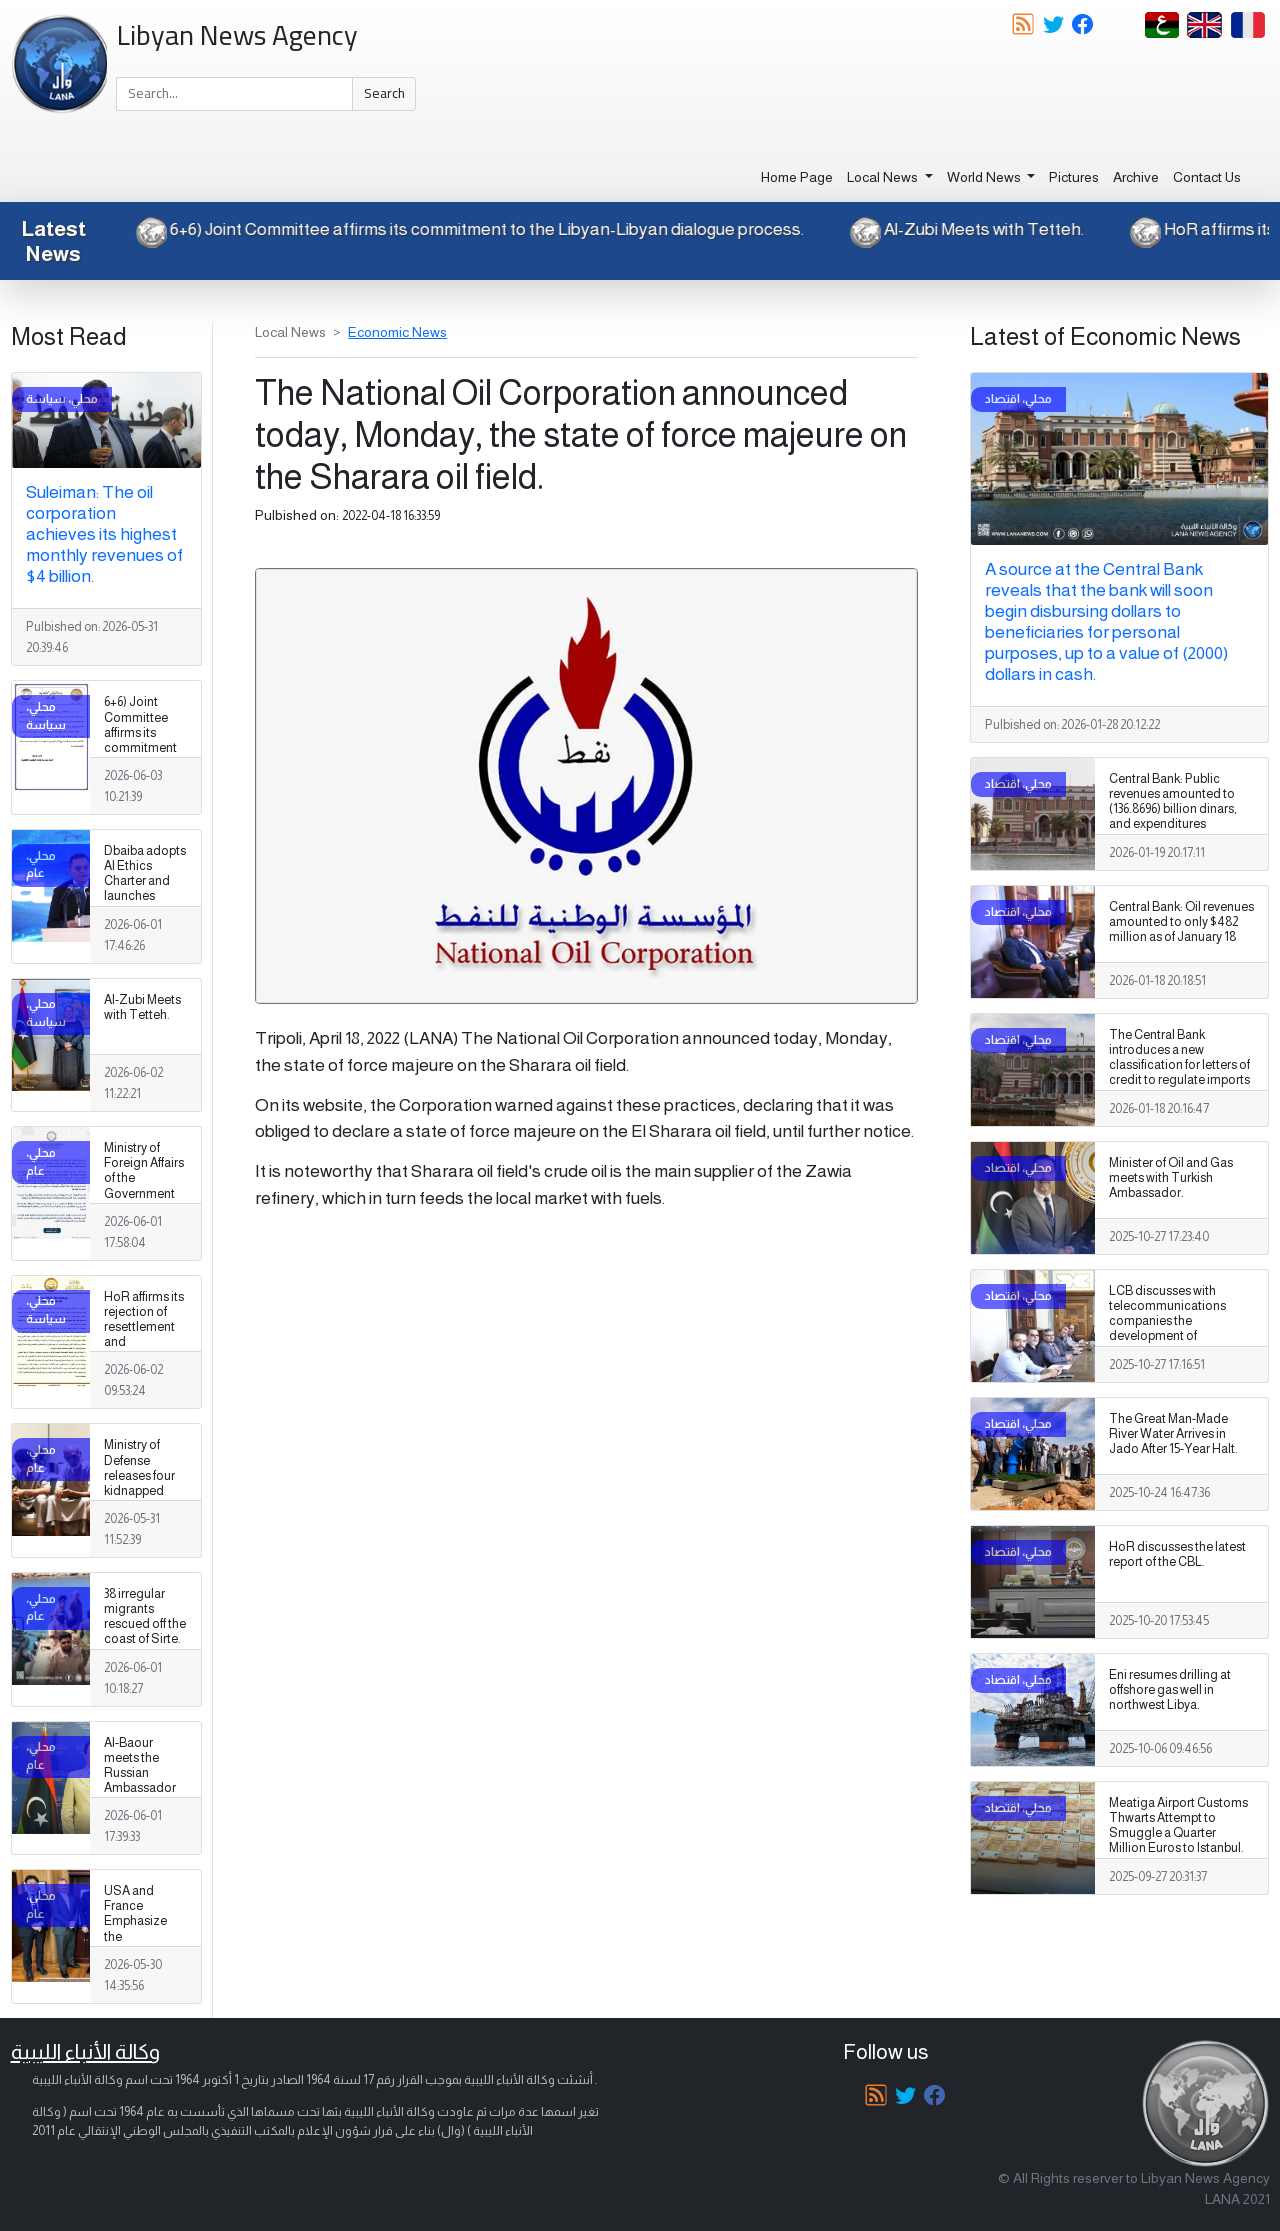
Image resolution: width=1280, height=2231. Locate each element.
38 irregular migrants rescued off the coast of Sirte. (145, 1616)
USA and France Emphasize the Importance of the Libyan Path (143, 1936)
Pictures (1074, 177)
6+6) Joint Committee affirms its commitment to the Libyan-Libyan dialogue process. (454, 229)
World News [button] (985, 177)
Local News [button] (884, 177)
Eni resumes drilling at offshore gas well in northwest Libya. (1170, 1690)
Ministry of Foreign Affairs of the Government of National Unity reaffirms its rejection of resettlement (144, 1201)
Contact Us (1207, 177)
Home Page (797, 177)
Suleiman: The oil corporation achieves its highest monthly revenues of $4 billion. (104, 534)
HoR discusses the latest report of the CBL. (1177, 1554)
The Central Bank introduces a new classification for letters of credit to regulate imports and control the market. (1179, 1065)
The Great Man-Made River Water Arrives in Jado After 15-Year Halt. (1173, 1434)
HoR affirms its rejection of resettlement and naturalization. (144, 1327)
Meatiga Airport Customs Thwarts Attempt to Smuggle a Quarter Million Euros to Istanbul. (1178, 1825)
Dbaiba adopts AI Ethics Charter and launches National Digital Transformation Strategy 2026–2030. (145, 911)
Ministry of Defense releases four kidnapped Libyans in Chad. (139, 1483)
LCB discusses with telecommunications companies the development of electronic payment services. (1167, 1329)
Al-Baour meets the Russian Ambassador (140, 1765)
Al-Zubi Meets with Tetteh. (951, 229)
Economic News (397, 332)
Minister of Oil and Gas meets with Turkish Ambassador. (1171, 1178)
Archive (1136, 177)
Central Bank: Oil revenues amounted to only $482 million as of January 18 (1181, 922)
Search (384, 93)
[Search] (234, 94)
